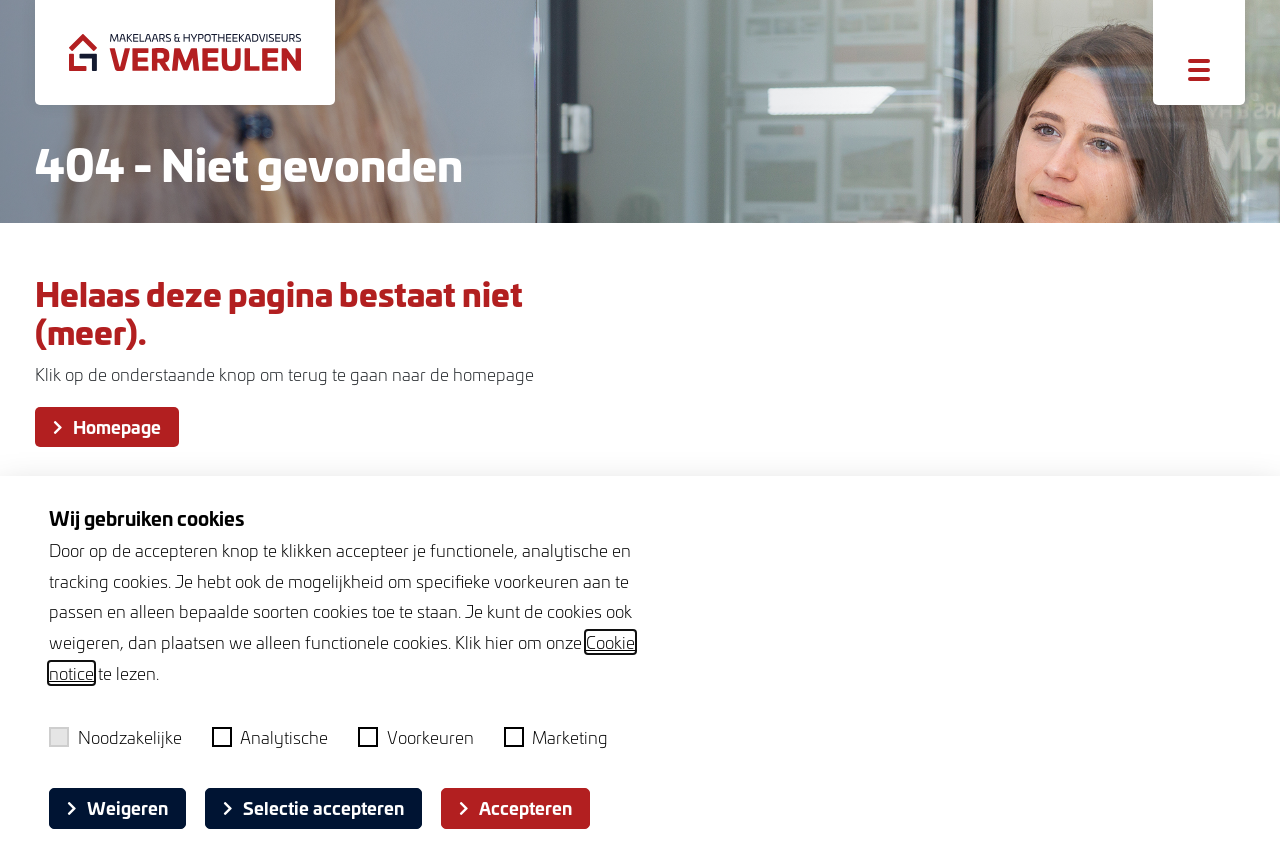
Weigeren (117, 807)
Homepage (107, 426)
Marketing (556, 737)
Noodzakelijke (115, 737)
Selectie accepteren (313, 807)
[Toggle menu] (1199, 70)
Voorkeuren (416, 737)
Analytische (270, 737)
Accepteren (515, 807)
